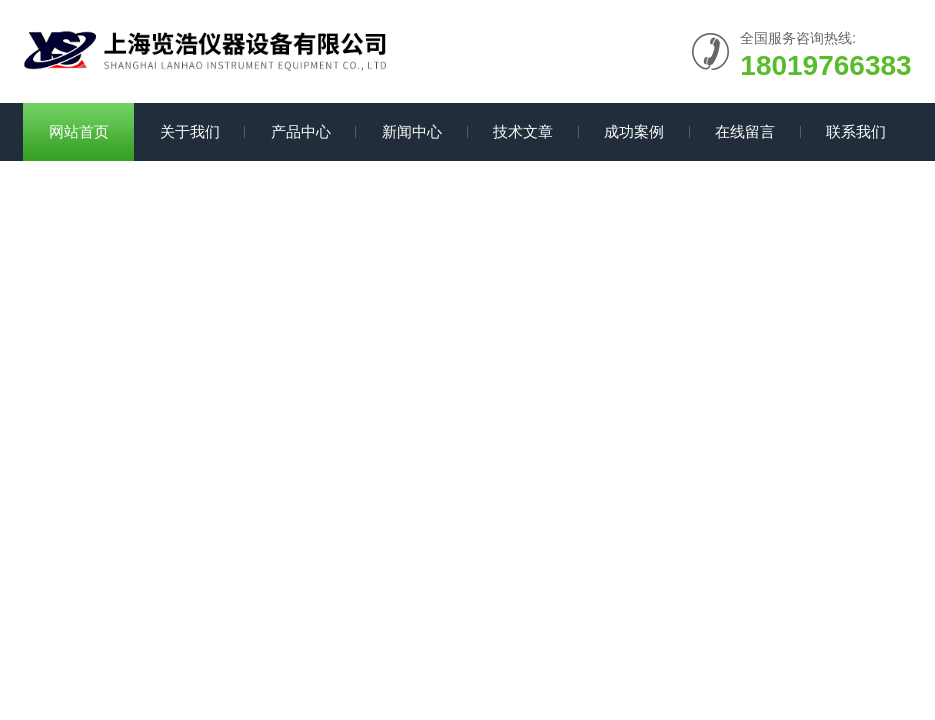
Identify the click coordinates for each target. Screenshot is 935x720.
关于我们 (190, 131)
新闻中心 (412, 131)
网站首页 (79, 131)
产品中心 (301, 131)
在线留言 (745, 131)
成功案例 (634, 131)
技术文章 (523, 131)
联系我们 (856, 131)
